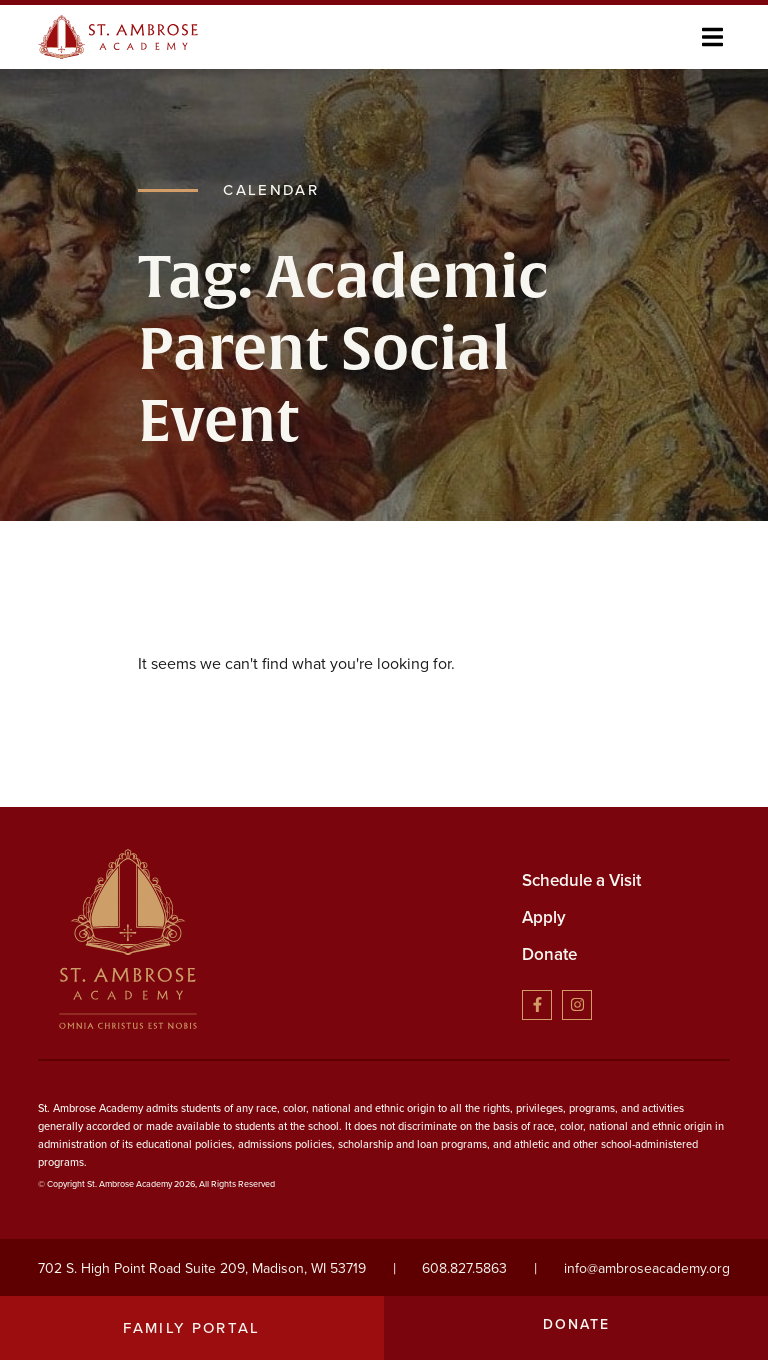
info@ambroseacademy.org (647, 1268)
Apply (544, 917)
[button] (712, 36)
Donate (549, 954)
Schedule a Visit (581, 880)
